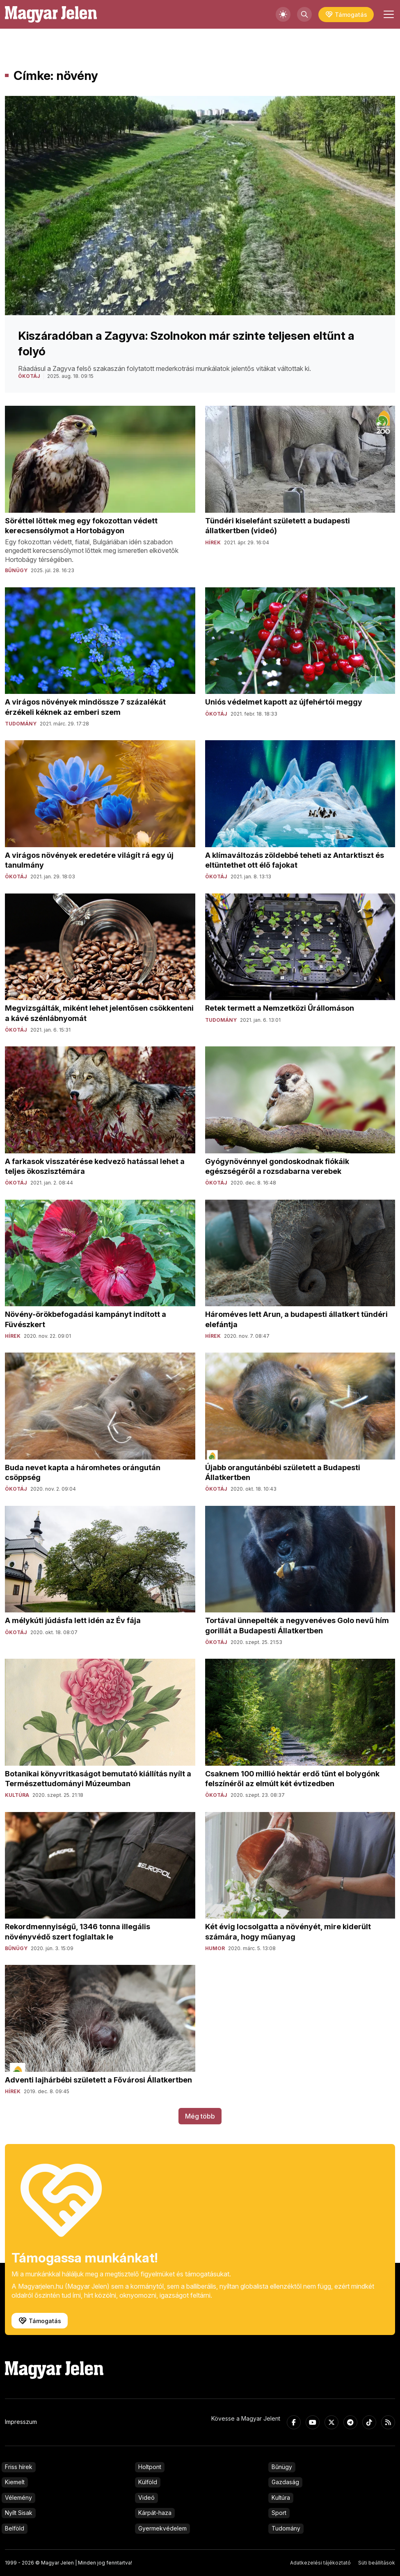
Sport (279, 2512)
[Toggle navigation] (387, 14)
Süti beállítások (376, 2563)
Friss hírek (18, 2466)
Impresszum (21, 2421)
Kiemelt (15, 2481)
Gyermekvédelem (162, 2528)
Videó (146, 2497)
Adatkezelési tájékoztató (320, 2563)
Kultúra (281, 2497)
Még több (200, 2116)
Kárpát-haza (154, 2512)
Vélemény (18, 2497)
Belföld (14, 2528)
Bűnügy (282, 2466)
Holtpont (149, 2466)
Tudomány (286, 2528)
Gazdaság (285, 2481)
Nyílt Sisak (18, 2512)
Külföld (147, 2481)
